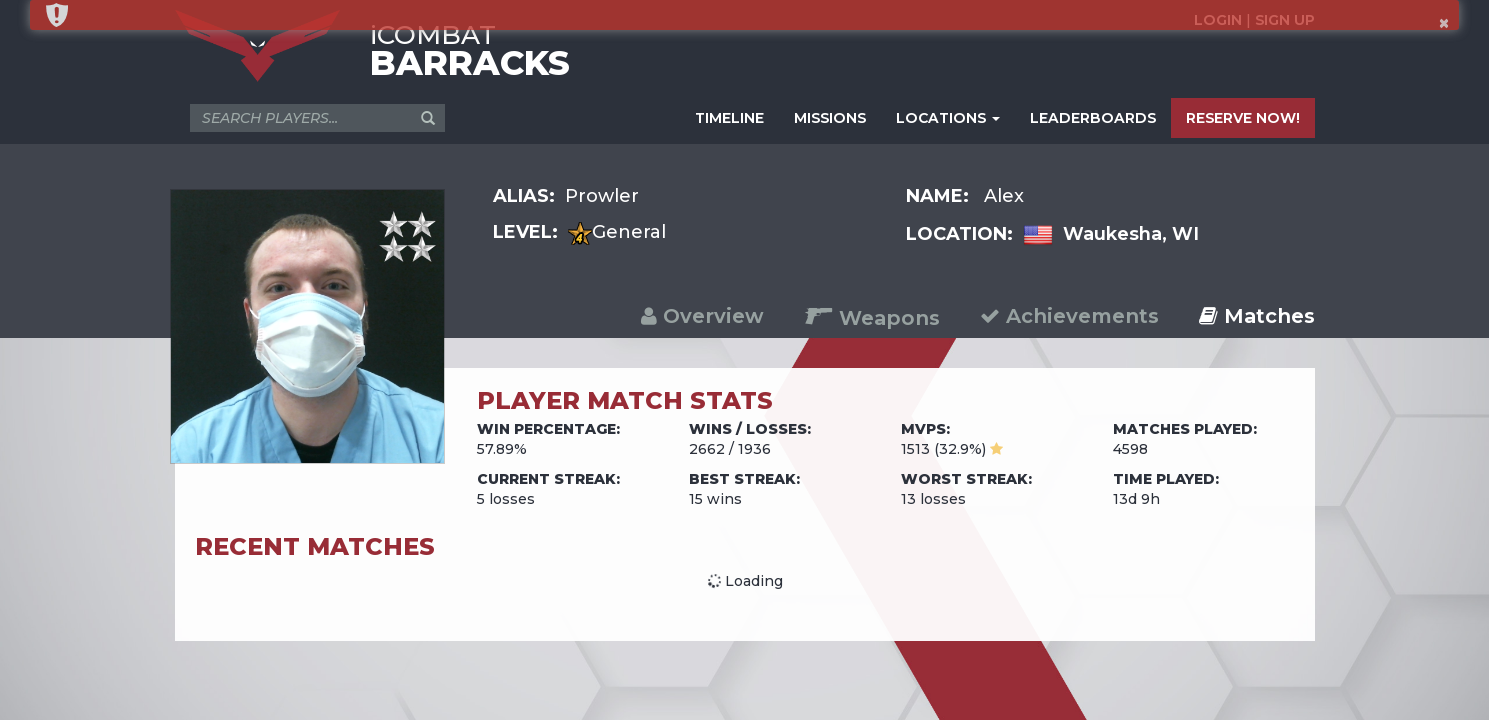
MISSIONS (830, 118)
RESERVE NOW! (1243, 118)
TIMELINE (729, 118)
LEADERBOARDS (1093, 118)
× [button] (1444, 23)
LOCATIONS (948, 118)
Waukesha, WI (1131, 234)
